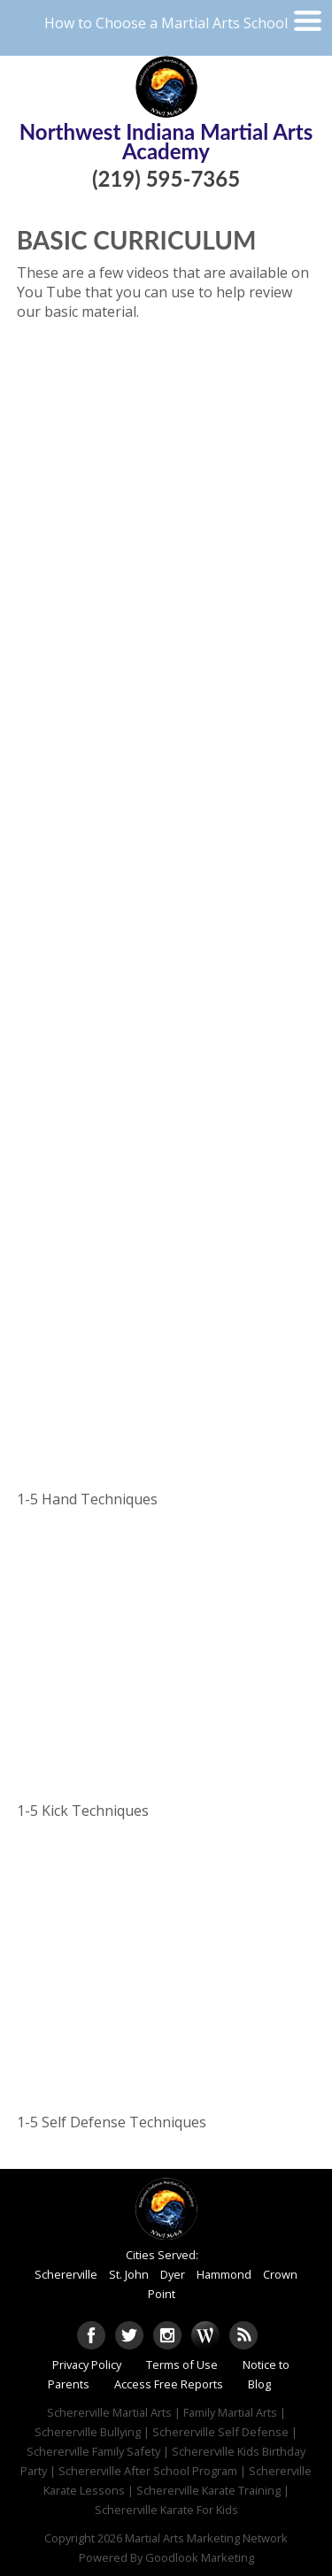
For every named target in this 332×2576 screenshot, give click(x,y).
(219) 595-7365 (166, 178)
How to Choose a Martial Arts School (166, 23)
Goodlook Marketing (199, 2557)
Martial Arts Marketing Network (206, 2538)
